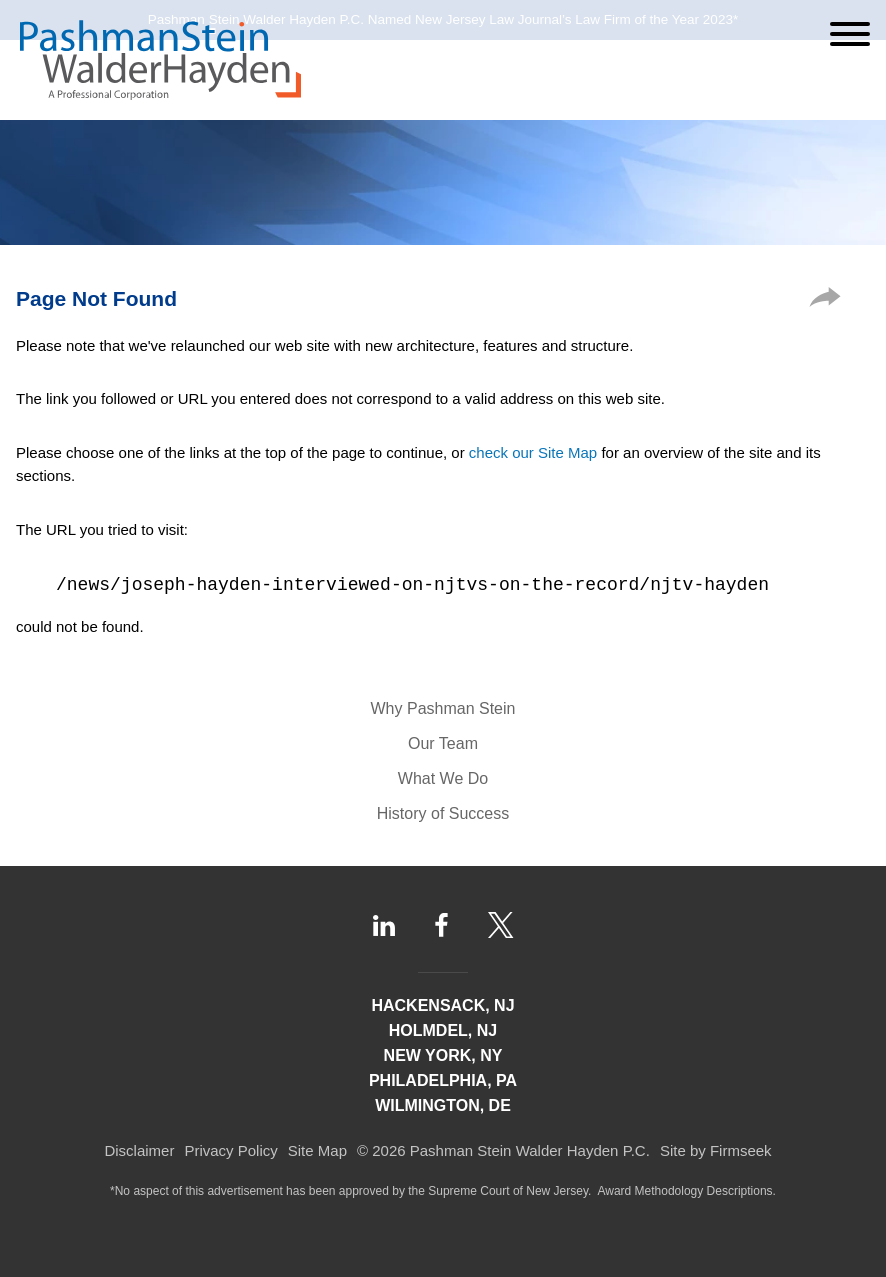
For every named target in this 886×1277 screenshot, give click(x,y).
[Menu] (850, 34)
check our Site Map (533, 452)
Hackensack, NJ (442, 1005)
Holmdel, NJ (443, 1030)
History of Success (443, 813)
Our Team (443, 743)
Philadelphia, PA (443, 1080)
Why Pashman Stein (443, 708)
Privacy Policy (230, 1150)
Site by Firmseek (716, 1150)
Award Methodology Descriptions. (686, 1191)
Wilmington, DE (443, 1105)
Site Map (317, 1150)
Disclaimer (139, 1150)
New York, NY (443, 1055)
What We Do (443, 778)
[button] (825, 301)
